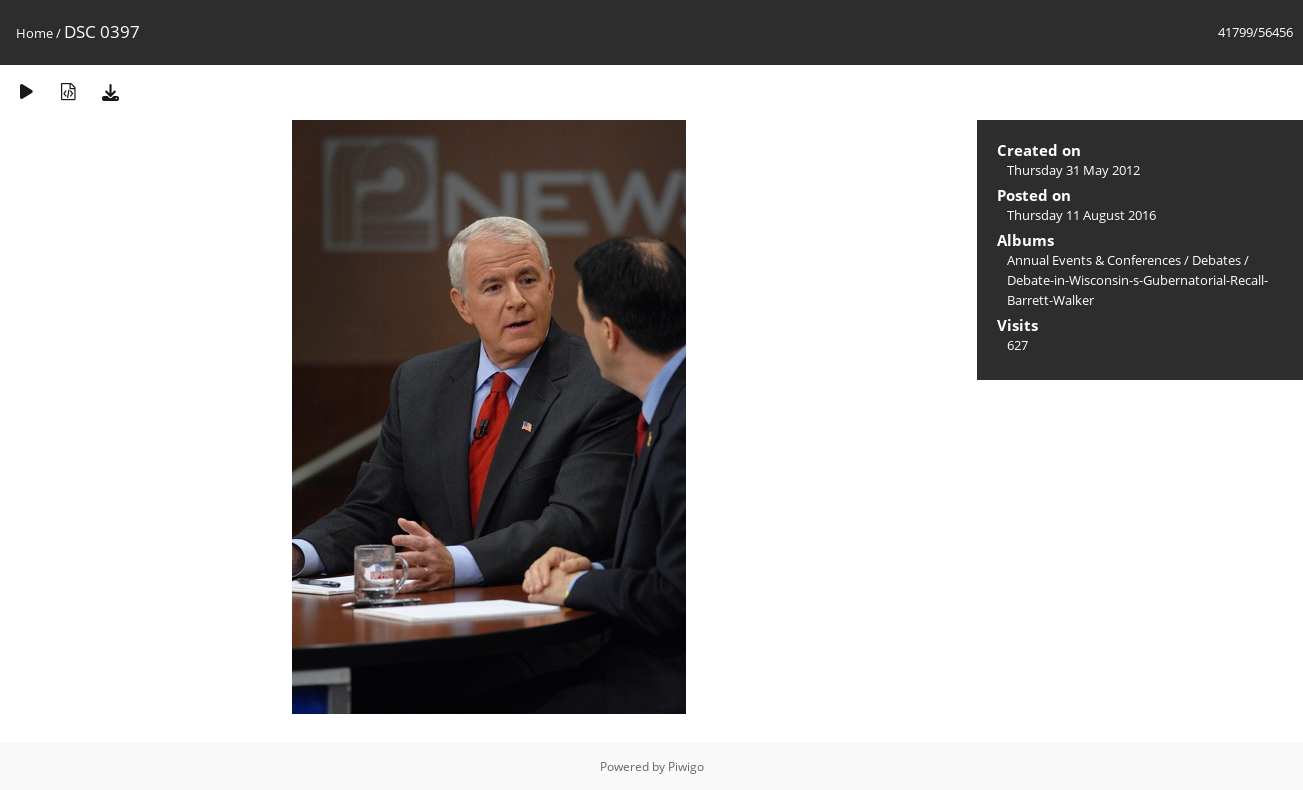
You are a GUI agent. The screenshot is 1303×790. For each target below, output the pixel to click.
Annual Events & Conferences (1094, 260)
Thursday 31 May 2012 (1073, 170)
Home (34, 33)
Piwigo (686, 766)
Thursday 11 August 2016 (1081, 215)
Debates (1216, 260)
